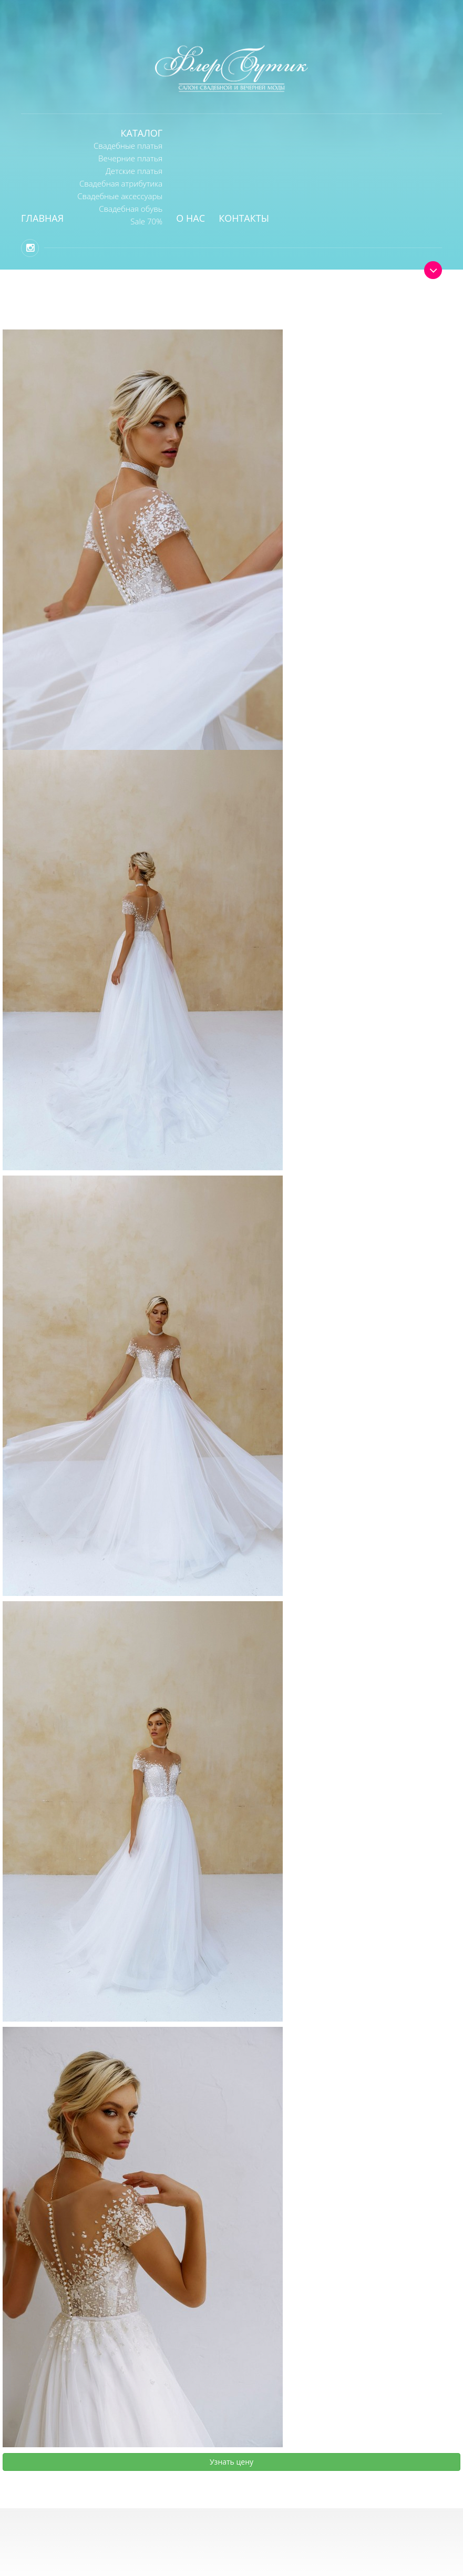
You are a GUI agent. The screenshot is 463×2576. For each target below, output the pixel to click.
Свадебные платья (128, 145)
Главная (42, 218)
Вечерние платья (130, 158)
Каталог (142, 133)
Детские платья (134, 171)
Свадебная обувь (130, 208)
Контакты (244, 218)
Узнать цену (231, 2462)
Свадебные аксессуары (119, 196)
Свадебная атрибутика (120, 183)
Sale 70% (146, 221)
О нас (190, 218)
